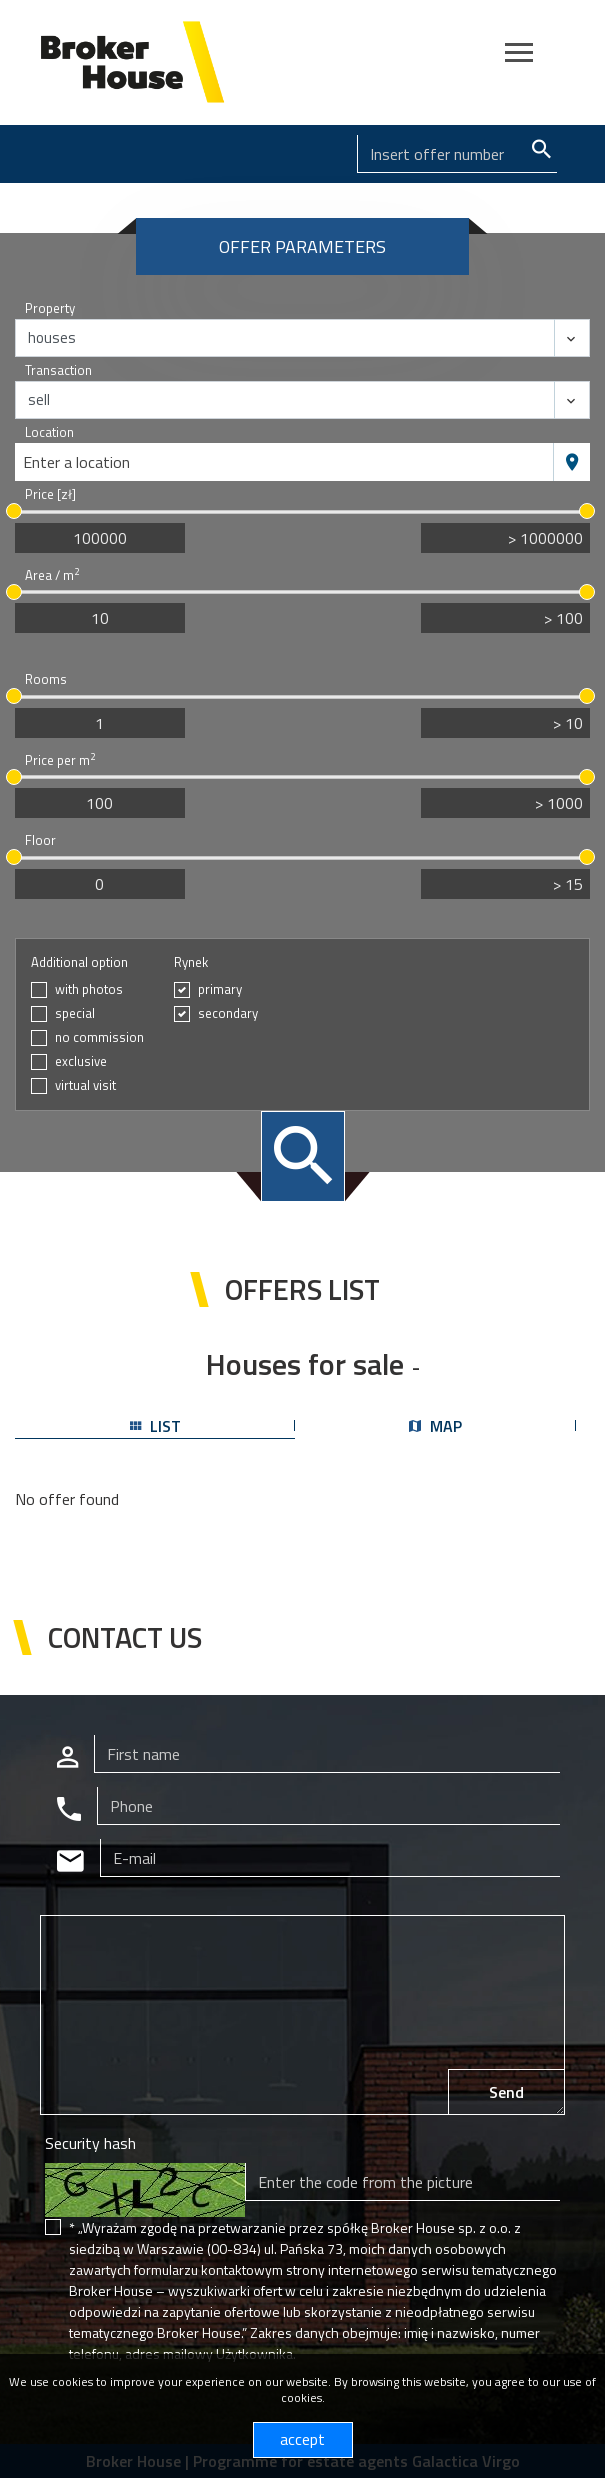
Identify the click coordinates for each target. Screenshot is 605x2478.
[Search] (457, 154)
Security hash (90, 2143)
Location (49, 432)
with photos (89, 989)
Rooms (46, 679)
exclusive (81, 1061)
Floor (40, 840)
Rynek (191, 962)
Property (50, 308)
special (75, 1013)
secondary (228, 1013)
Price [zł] (50, 494)
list (155, 1426)
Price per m (60, 760)
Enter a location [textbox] (76, 462)
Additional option (79, 962)
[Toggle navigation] (519, 55)
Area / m (52, 575)
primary (220, 989)
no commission (99, 1037)
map (435, 1426)
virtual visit (85, 1085)
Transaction (58, 370)
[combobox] (284, 462)
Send (506, 2092)
